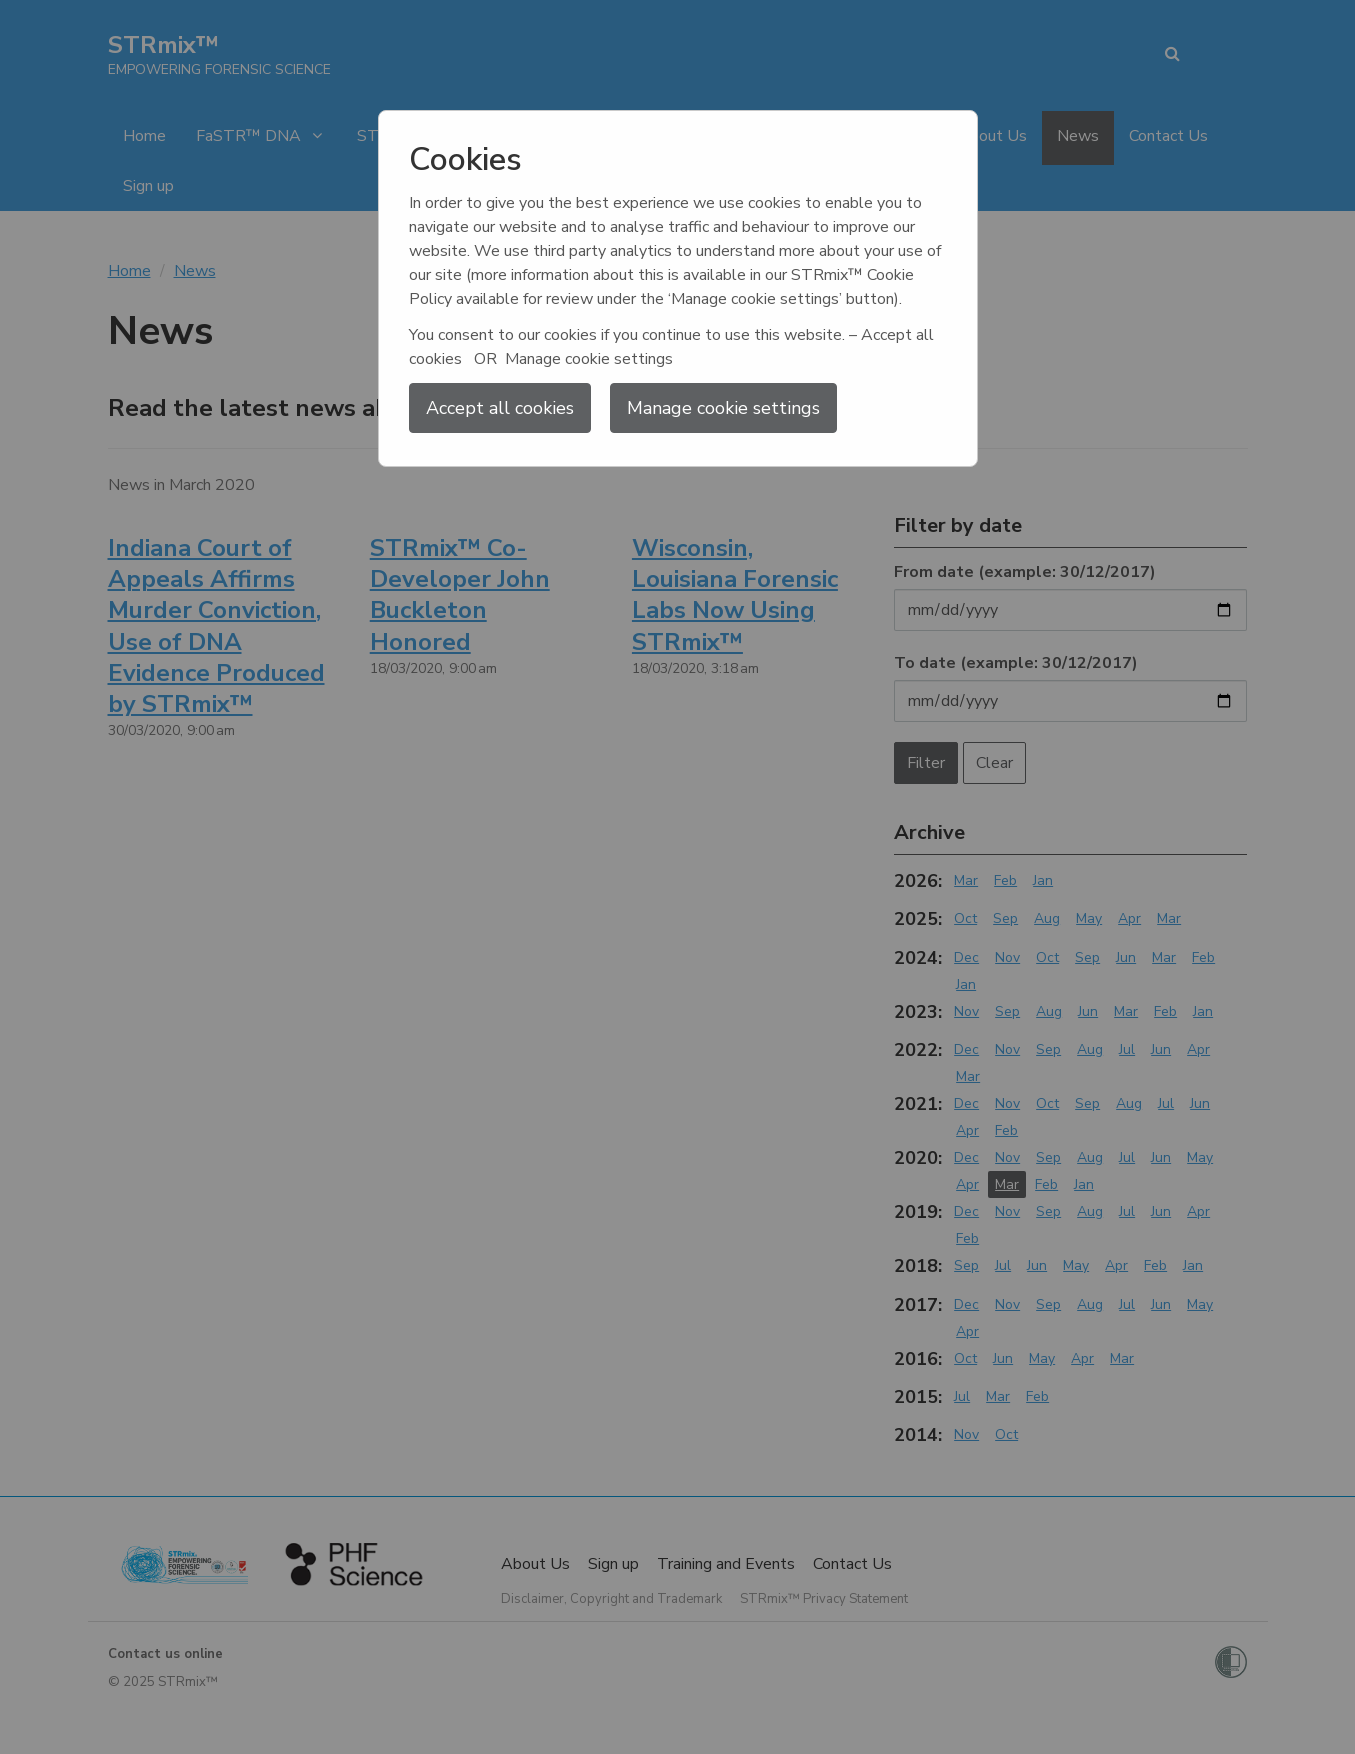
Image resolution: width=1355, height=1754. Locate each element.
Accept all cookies (500, 408)
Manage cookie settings (723, 408)
